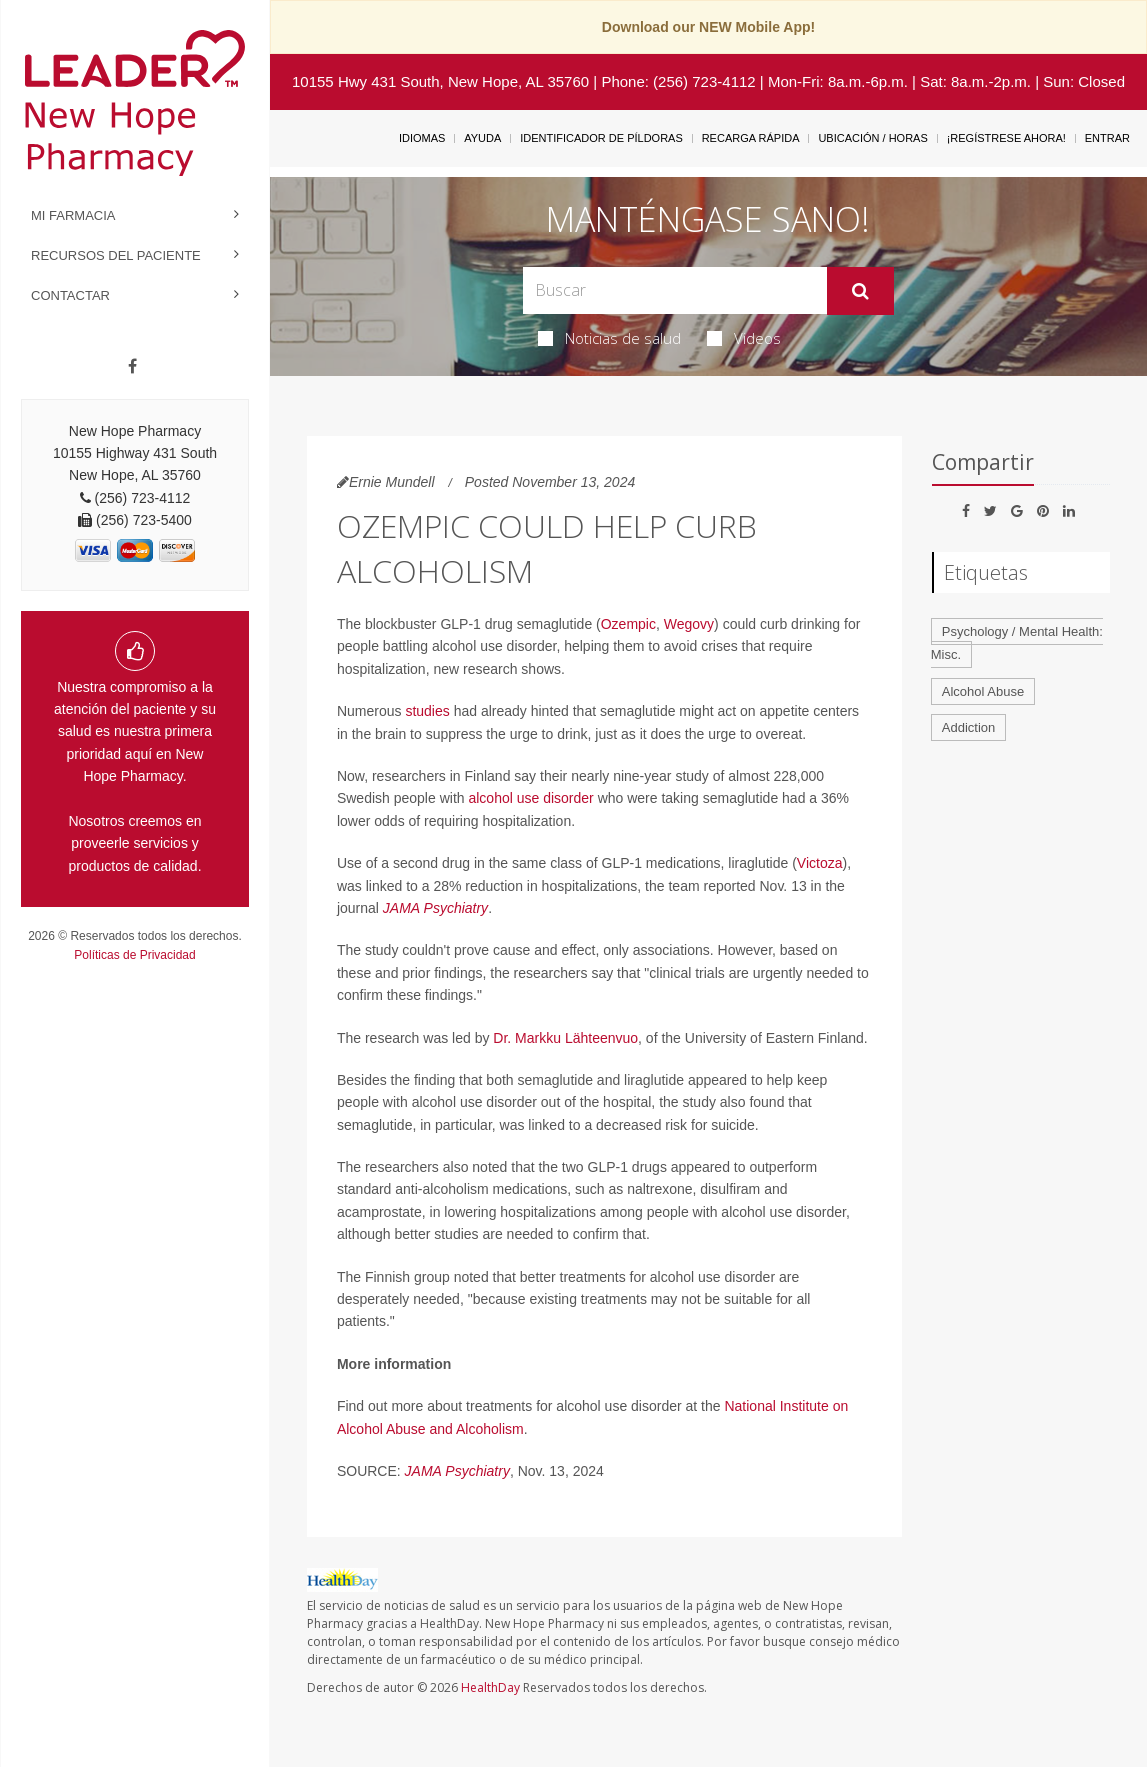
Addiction (968, 727)
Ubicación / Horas (872, 138)
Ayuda (482, 138)
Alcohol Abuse (983, 691)
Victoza (820, 863)
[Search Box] (675, 290)
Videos (744, 338)
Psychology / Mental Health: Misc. (1017, 643)
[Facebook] (132, 367)
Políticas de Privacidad (134, 955)
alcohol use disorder (530, 798)
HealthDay (490, 1687)
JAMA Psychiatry (435, 908)
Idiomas (422, 138)
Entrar (1107, 138)
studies (427, 711)
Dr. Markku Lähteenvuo (565, 1038)
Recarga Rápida (751, 138)
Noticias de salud (609, 338)
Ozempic (628, 624)
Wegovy (689, 624)
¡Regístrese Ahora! (1006, 138)
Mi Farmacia (73, 215)
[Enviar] (860, 291)
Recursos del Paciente (116, 255)
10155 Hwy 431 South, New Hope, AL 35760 (440, 81)
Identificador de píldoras (601, 138)
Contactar (70, 295)
